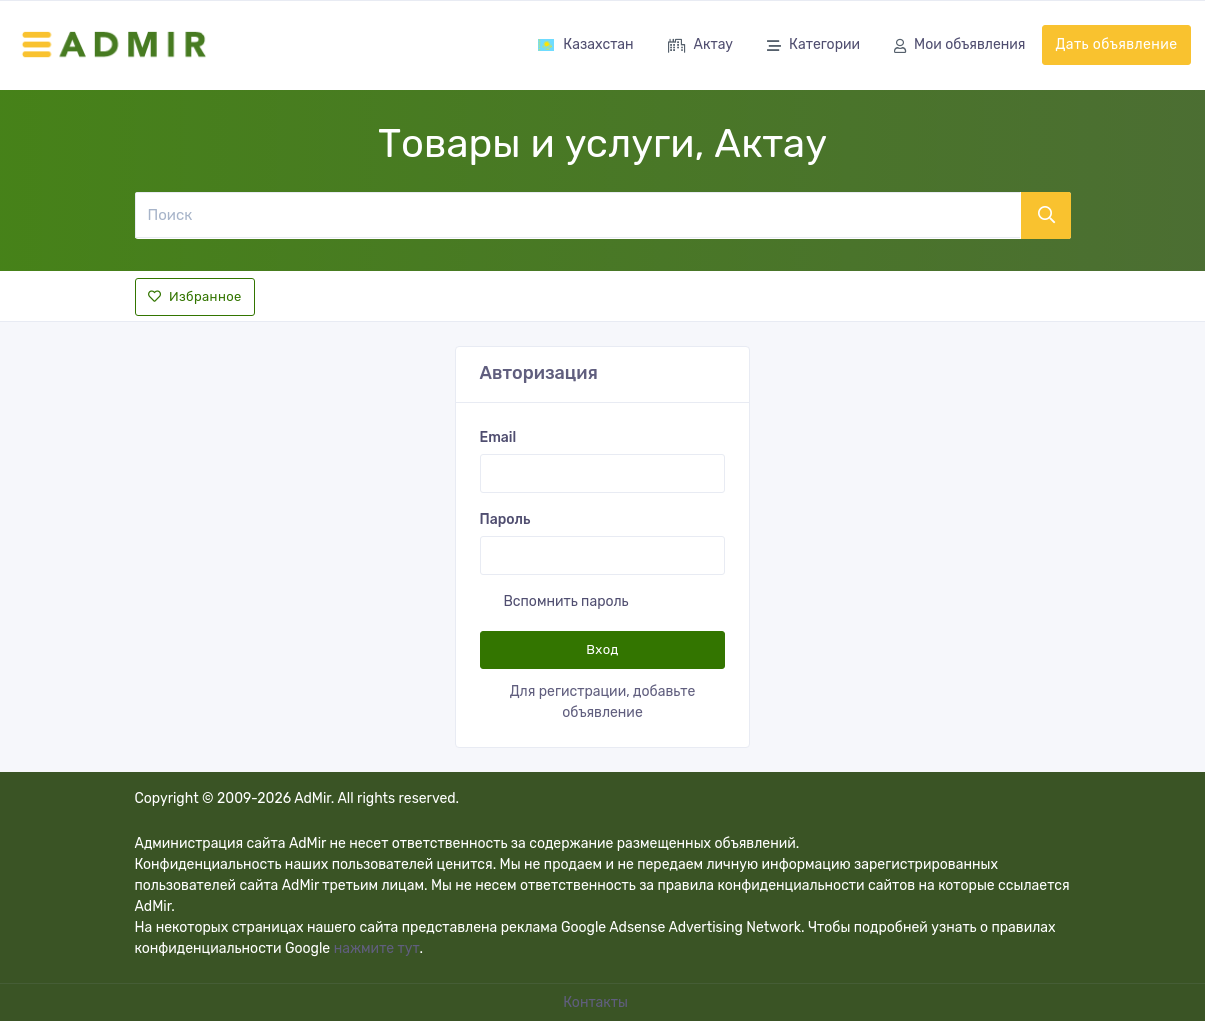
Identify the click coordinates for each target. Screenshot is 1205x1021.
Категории (813, 46)
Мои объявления (959, 46)
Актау (700, 46)
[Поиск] (577, 215)
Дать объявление (1116, 44)
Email (498, 437)
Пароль (505, 519)
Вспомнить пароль (566, 601)
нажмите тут (377, 948)
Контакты (597, 1002)
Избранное (195, 296)
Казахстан (585, 44)
